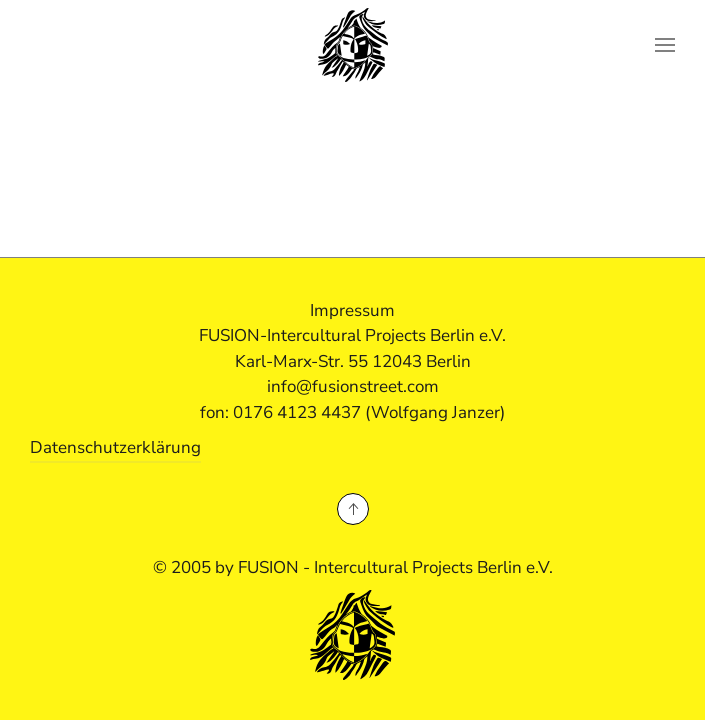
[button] (665, 45)
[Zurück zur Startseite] (353, 45)
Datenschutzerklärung (115, 447)
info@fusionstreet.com (353, 386)
